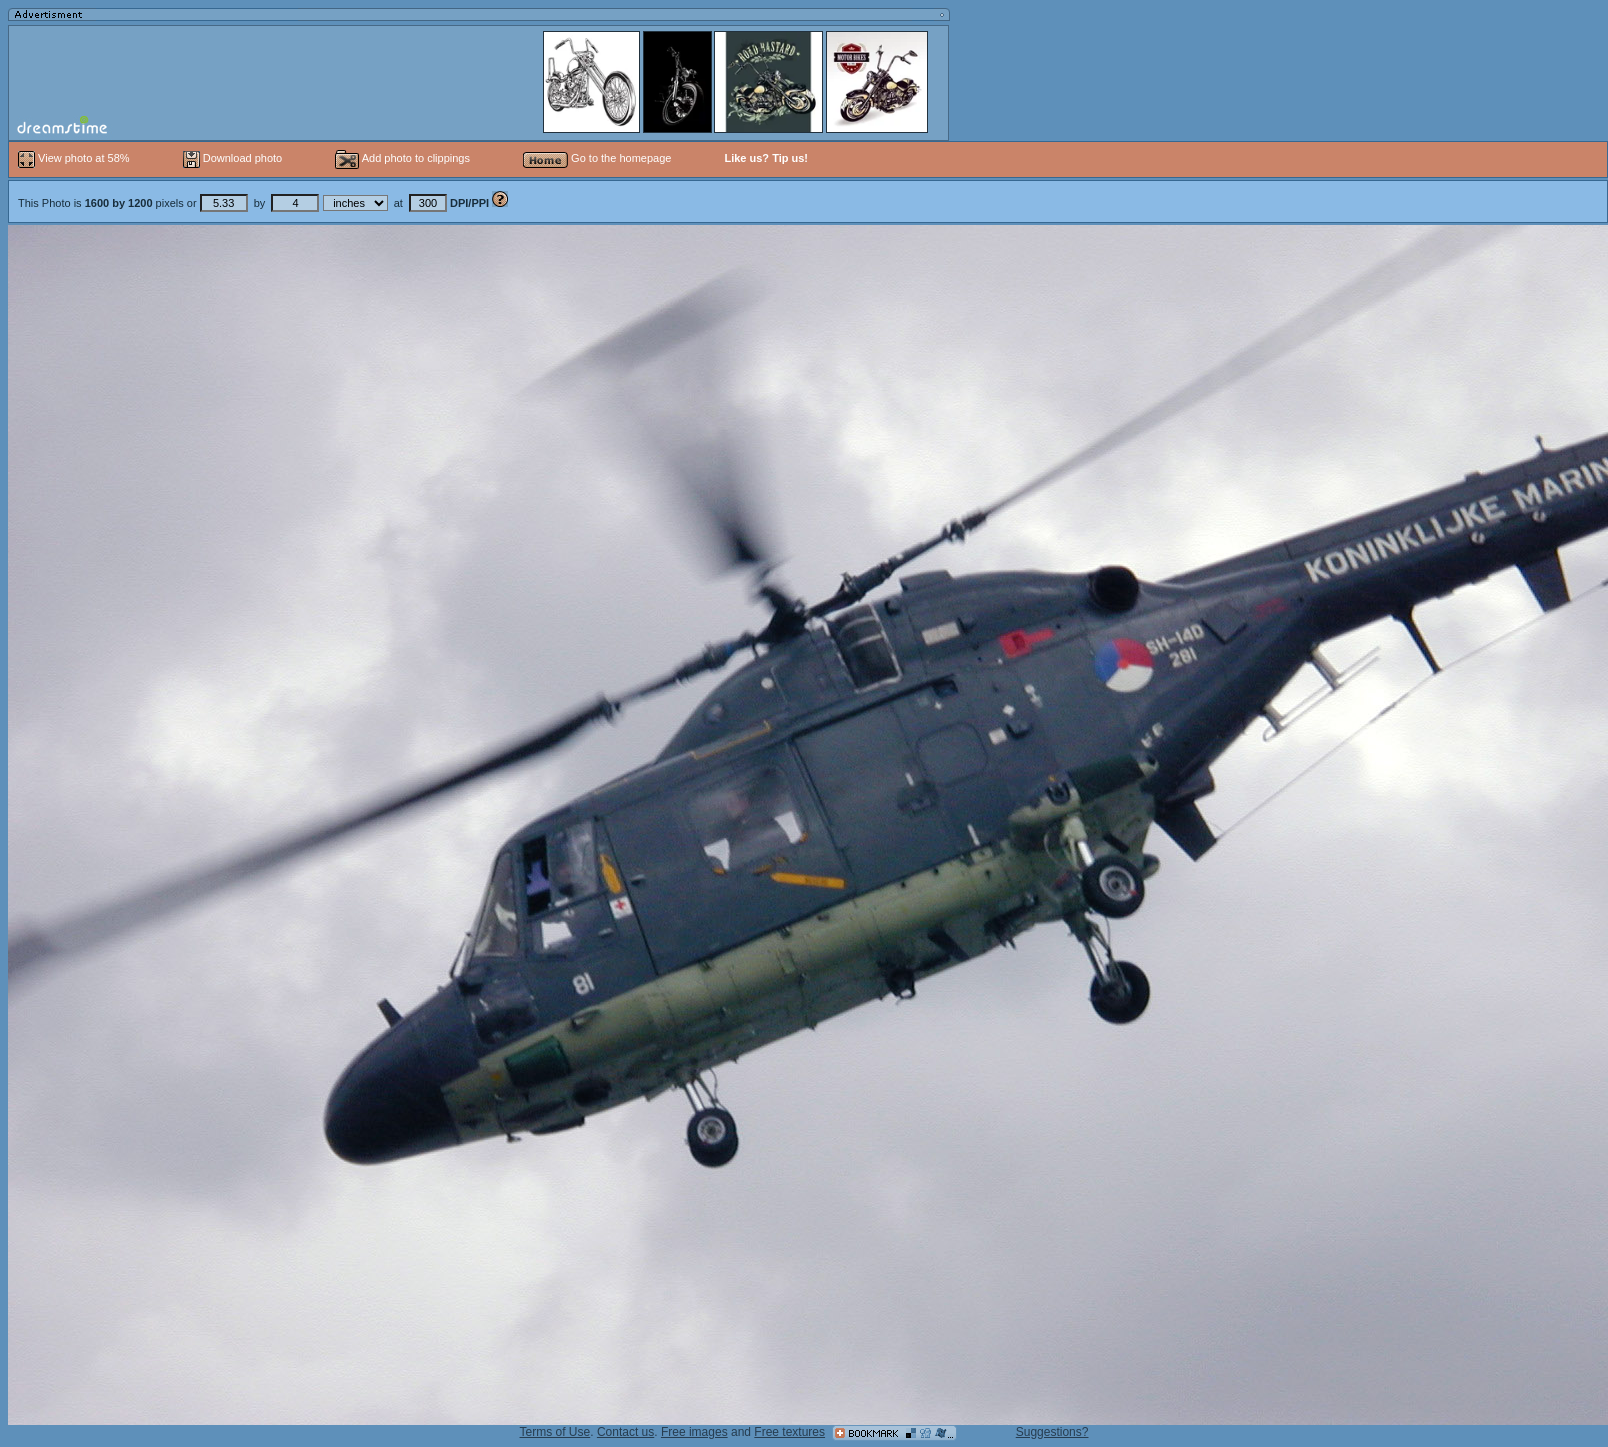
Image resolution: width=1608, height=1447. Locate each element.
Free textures (789, 1432)
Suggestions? (1052, 1432)
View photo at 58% (75, 158)
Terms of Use (555, 1432)
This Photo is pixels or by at (255, 203)
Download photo (233, 158)
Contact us (625, 1432)
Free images (694, 1432)
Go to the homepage (597, 158)
